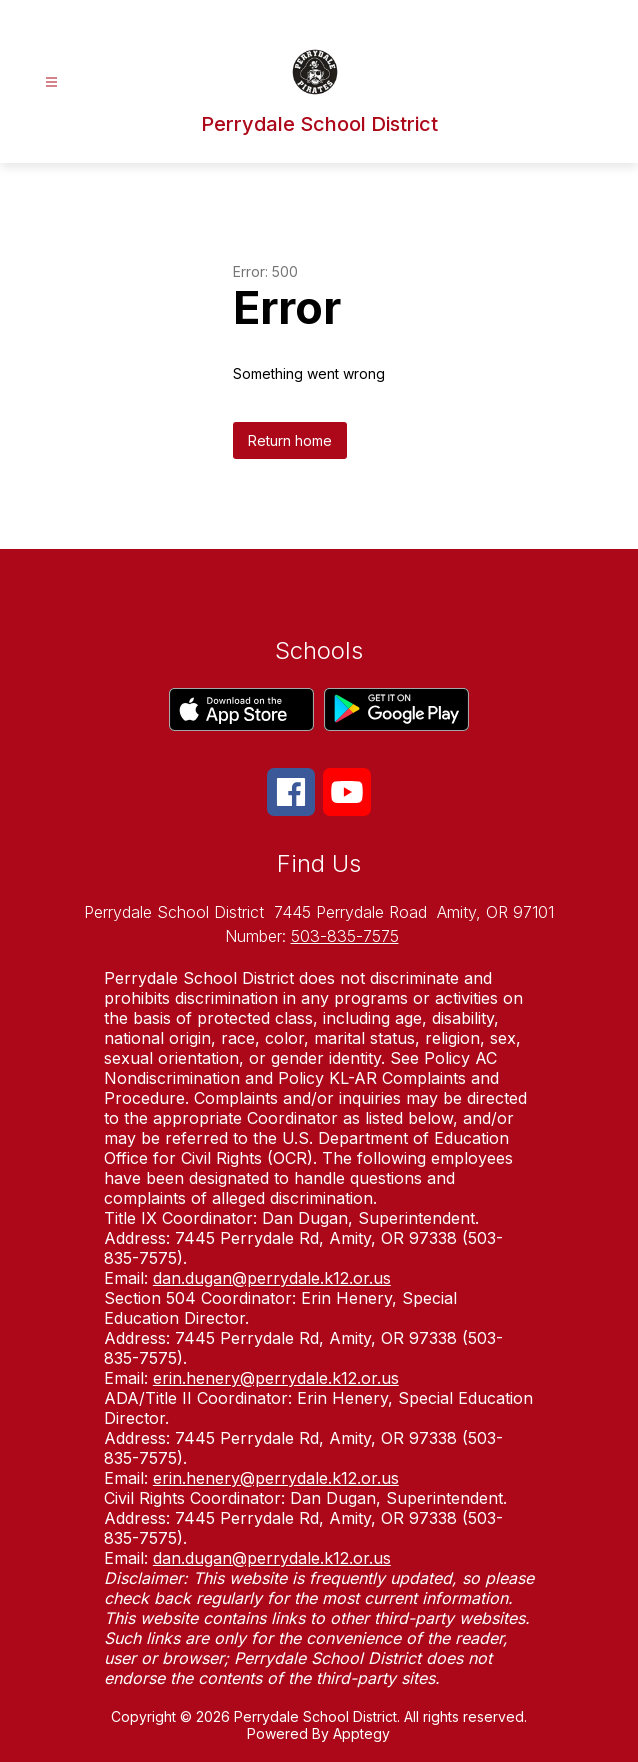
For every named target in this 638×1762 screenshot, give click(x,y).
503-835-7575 (345, 936)
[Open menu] (51, 82)
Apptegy (361, 1733)
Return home (290, 440)
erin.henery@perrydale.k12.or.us (276, 1378)
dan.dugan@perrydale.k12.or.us (272, 1278)
